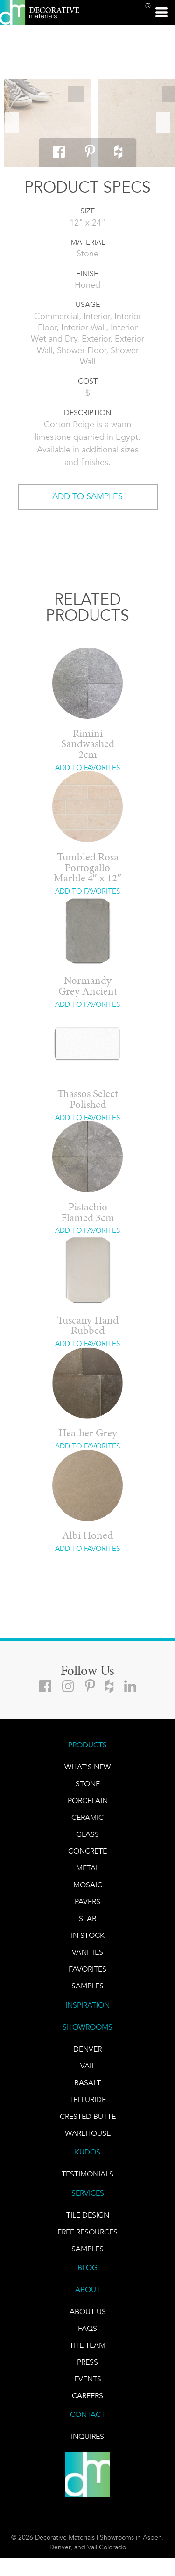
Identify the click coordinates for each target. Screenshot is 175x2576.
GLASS (87, 1834)
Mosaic (87, 1885)
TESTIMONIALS (87, 2174)
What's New (87, 1767)
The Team (87, 2345)
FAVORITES (87, 1969)
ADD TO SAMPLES (87, 496)
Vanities (87, 1952)
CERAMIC (87, 1817)
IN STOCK (88, 1935)
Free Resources (87, 2232)
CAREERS (87, 2396)
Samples (87, 1986)
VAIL (87, 2066)
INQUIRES (87, 2436)
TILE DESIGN (87, 2215)
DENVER (87, 2049)
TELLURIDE (87, 2099)
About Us (88, 2311)
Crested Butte (88, 2116)
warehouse (88, 2133)
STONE (88, 1784)
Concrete (87, 1851)
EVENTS (87, 2379)
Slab (88, 1918)
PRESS (87, 2362)
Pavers (87, 1902)
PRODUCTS (87, 1745)
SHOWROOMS (87, 2027)
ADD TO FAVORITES (87, 767)
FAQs (87, 2328)
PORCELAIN (88, 1800)
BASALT (87, 2083)
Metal (87, 1868)
